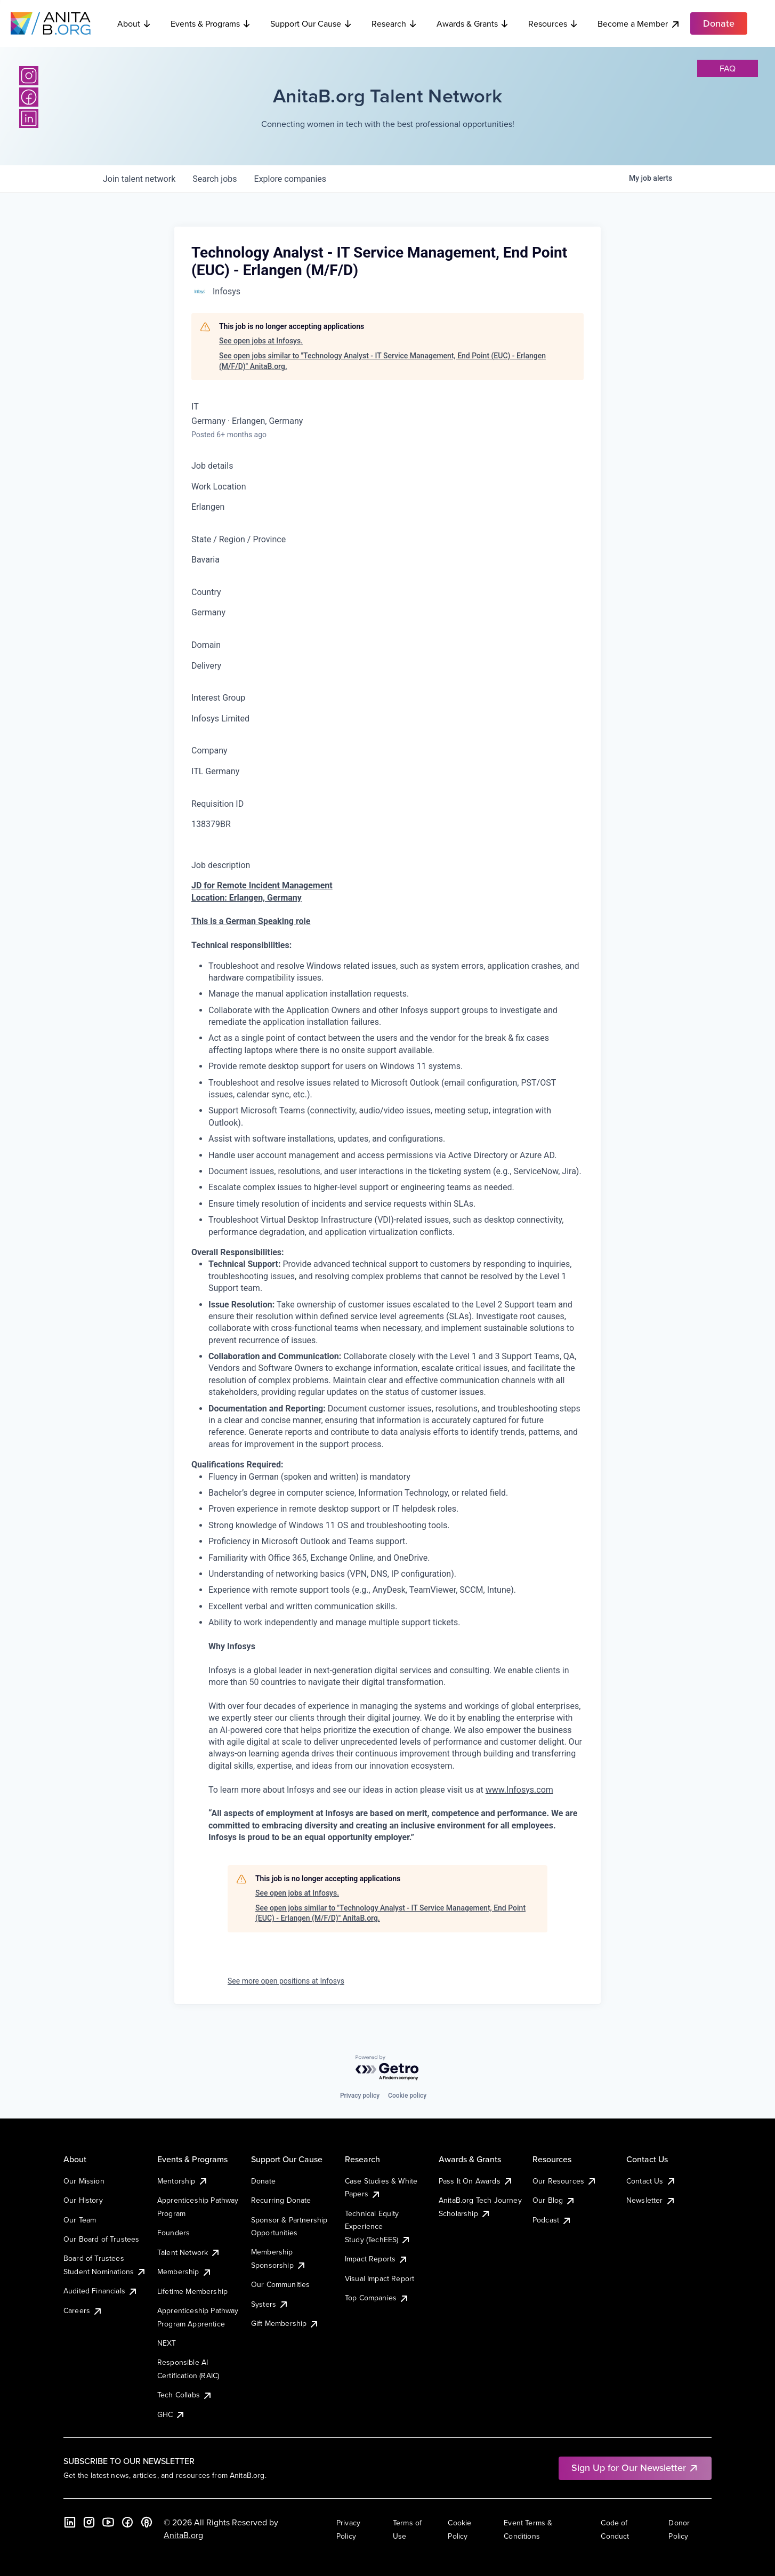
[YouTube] (108, 2522)
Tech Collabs (185, 2394)
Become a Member (639, 24)
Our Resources (564, 2181)
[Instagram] (29, 75)
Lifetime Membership (192, 2291)
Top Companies (377, 2297)
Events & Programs (211, 23)
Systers (270, 2304)
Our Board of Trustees (101, 2239)
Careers (83, 2310)
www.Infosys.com (519, 1790)
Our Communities (280, 2284)
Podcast (552, 2219)
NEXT (166, 2343)
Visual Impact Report (379, 2278)
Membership (184, 2271)
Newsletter (651, 2200)
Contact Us (651, 2181)
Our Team (79, 2219)
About (134, 23)
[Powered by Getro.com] (387, 2068)
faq (728, 68)
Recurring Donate (281, 2200)
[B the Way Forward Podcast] (146, 2522)
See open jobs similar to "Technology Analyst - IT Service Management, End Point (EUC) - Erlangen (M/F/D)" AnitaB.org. (382, 361)
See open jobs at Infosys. (261, 340)
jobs (214, 179)
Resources (553, 23)
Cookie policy (407, 2095)
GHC (171, 2414)
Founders (173, 2232)
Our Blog (554, 2200)
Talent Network (189, 2252)
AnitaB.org (183, 2535)
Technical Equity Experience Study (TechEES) (378, 2226)
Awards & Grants (473, 23)
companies (290, 179)
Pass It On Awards (476, 2181)
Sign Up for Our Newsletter (635, 2467)
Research (394, 23)
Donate (263, 2181)
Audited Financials (100, 2290)
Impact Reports (376, 2258)
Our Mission (83, 2181)
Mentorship (182, 2181)
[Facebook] (29, 97)
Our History (83, 2200)
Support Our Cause (311, 23)
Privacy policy (360, 2095)
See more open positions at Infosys (286, 1981)
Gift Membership (285, 2323)
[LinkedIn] (29, 118)
